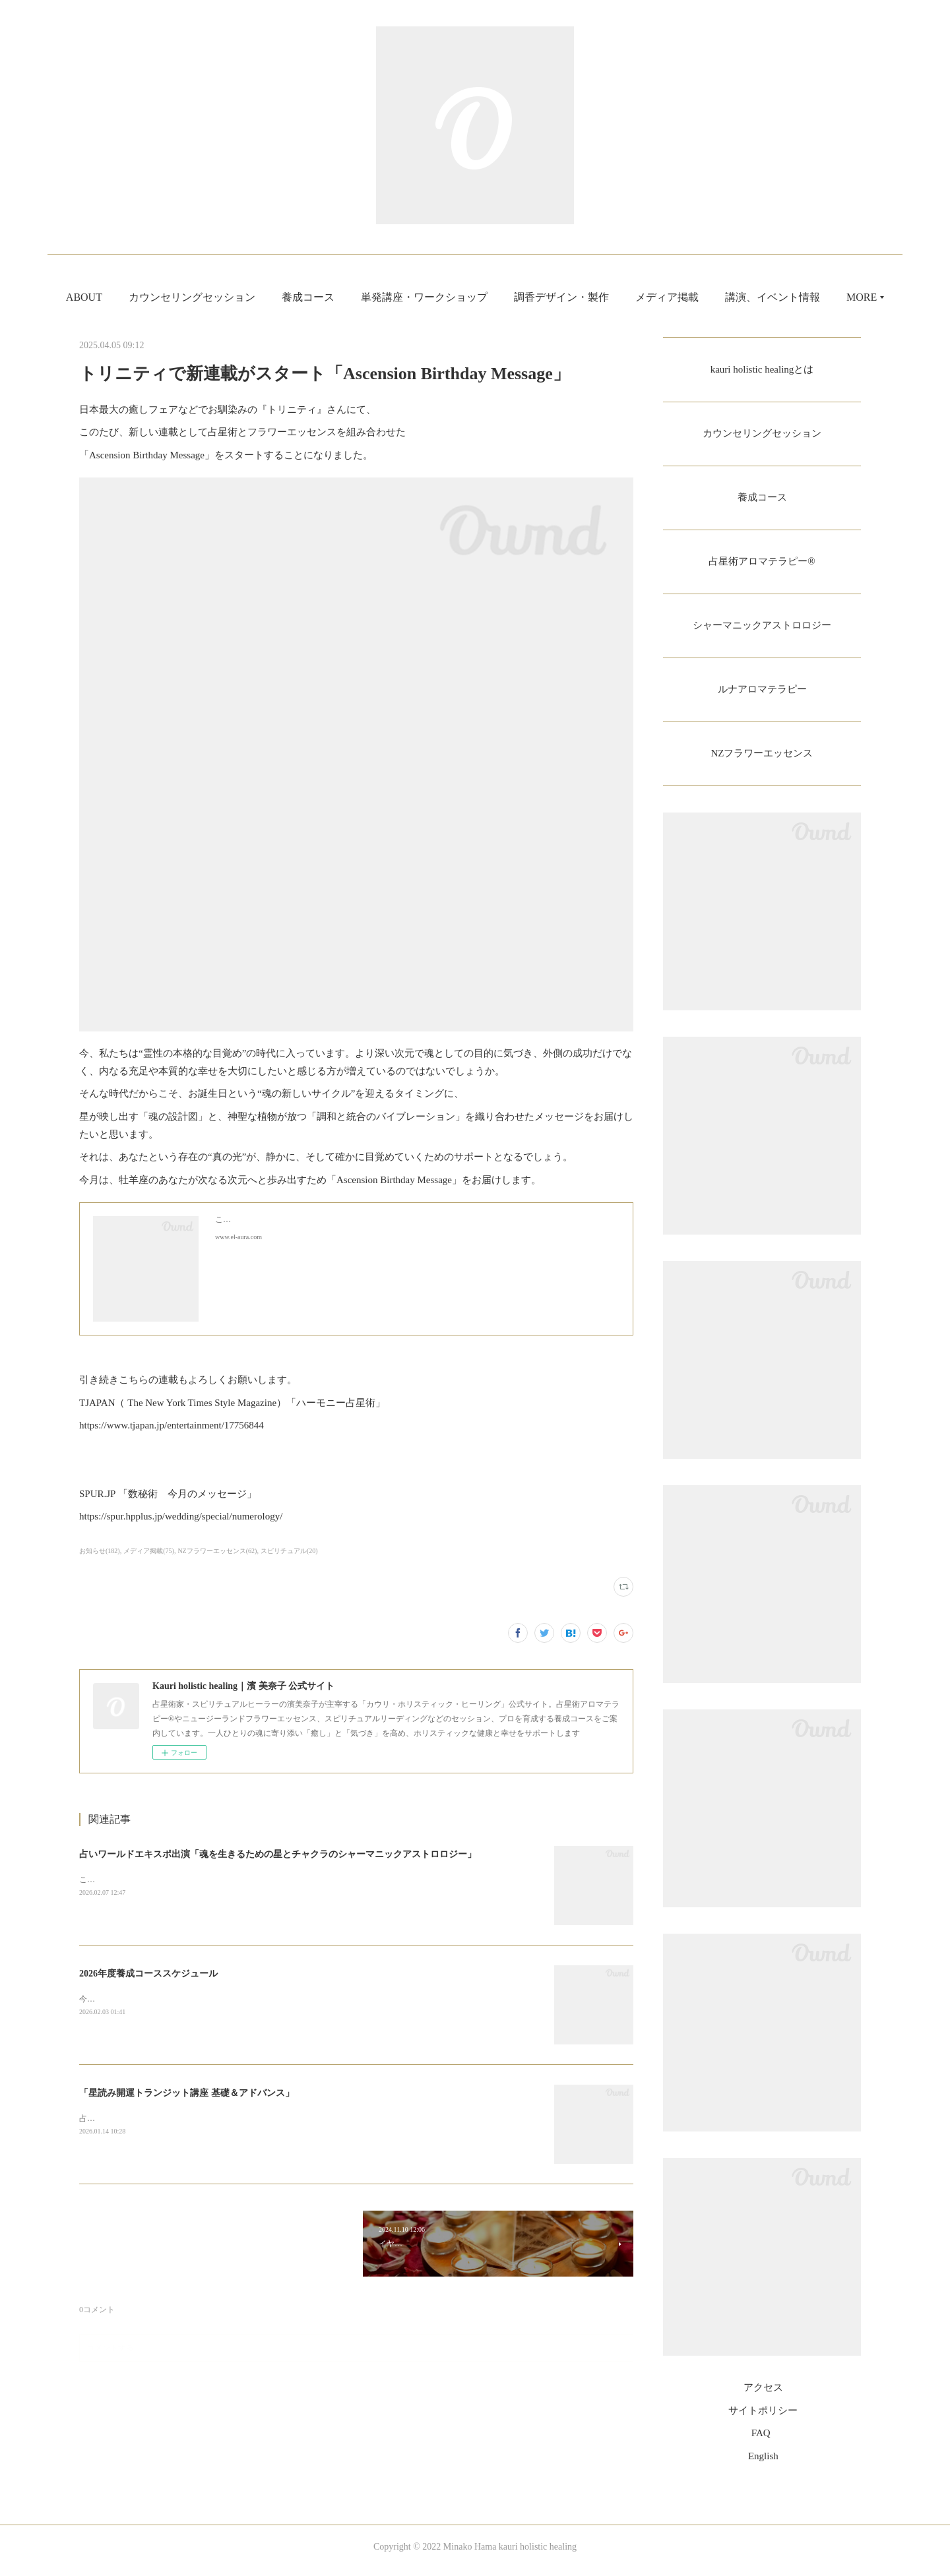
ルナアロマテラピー (761, 695)
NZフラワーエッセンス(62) (217, 1550)
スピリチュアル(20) (289, 1550)
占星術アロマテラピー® (762, 564)
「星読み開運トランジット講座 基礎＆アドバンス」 (186, 2093)
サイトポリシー (763, 2418)
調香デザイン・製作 (622, 297)
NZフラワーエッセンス (761, 760)
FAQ (761, 2441)
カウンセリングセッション (252, 297)
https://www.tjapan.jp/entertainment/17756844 (171, 1425)
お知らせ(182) (99, 1550)
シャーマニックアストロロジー (762, 630)
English (763, 2464)
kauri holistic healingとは (762, 369)
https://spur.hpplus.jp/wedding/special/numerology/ (180, 1516)
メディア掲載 (727, 297)
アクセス (763, 2396)
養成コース (368, 297)
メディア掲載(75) (148, 1550)
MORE (801, 297)
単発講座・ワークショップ (485, 297)
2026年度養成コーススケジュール (148, 1973)
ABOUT (145, 297)
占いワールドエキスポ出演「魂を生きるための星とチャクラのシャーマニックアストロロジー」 (277, 1854)
